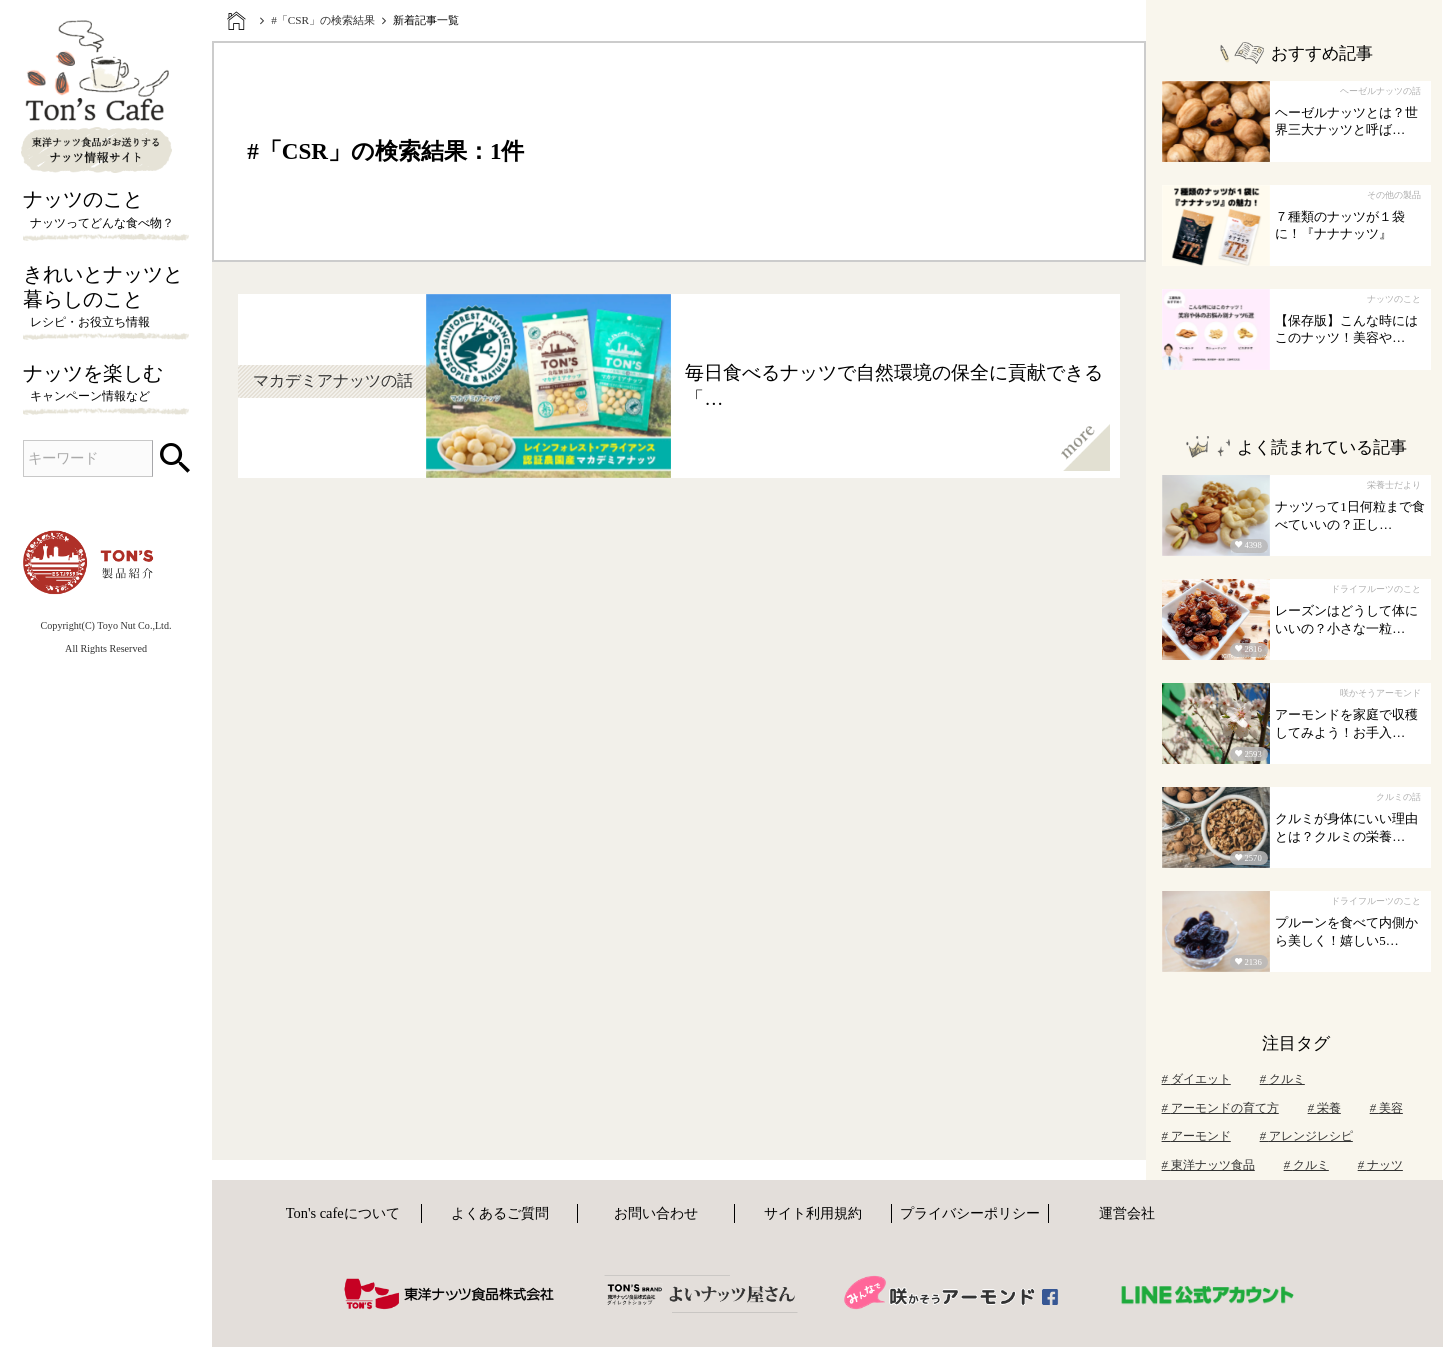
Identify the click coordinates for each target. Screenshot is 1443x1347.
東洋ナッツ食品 (1208, 1165)
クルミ (1282, 1079)
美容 (1386, 1108)
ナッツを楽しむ (106, 384)
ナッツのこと (106, 210)
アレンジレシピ (1306, 1136)
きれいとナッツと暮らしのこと (106, 298)
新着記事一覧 (426, 20)
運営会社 (1127, 1213)
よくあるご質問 (500, 1213)
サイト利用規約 (813, 1213)
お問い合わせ (656, 1213)
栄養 (1324, 1108)
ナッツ (1380, 1165)
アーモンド (1196, 1136)
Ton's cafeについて (343, 1213)
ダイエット (1196, 1079)
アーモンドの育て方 (1220, 1108)
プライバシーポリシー (970, 1213)
